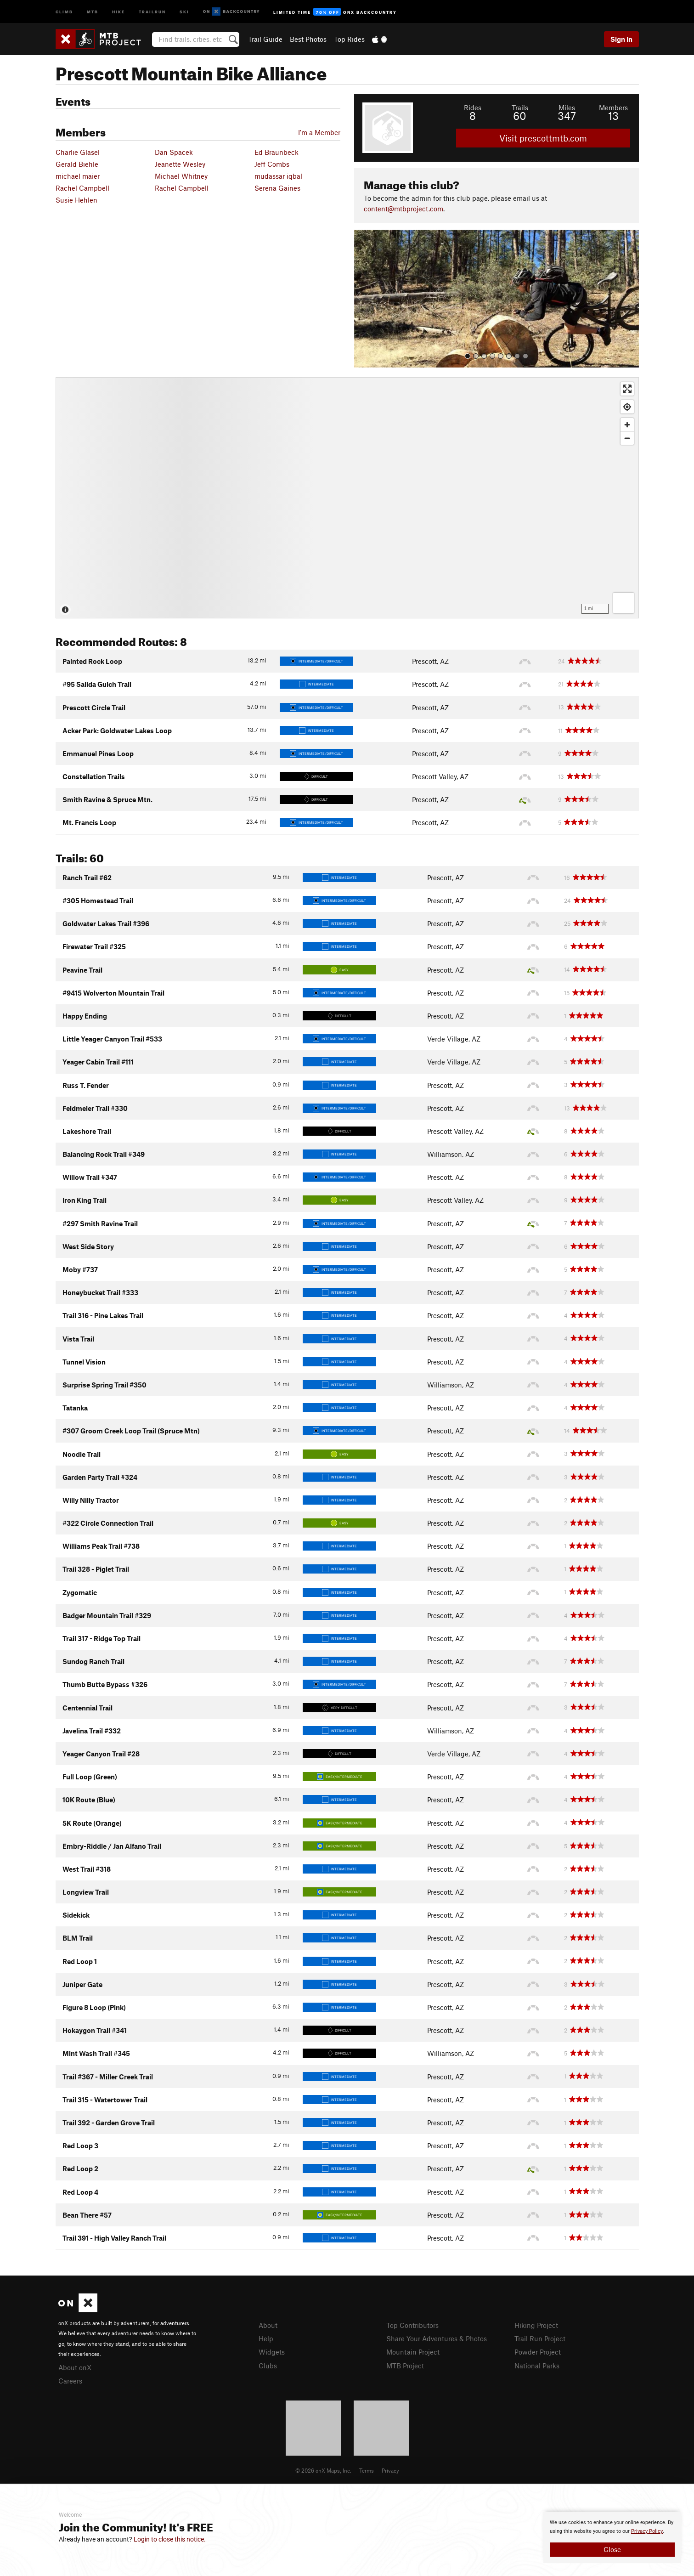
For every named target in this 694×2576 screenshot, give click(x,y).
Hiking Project (536, 2325)
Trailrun (152, 11)
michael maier (78, 176)
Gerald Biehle (77, 164)
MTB (92, 11)
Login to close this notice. (170, 2539)
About (268, 2325)
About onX (74, 2367)
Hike (118, 11)
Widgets (272, 2352)
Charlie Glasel (78, 152)
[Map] (347, 498)
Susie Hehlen (76, 200)
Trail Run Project (539, 2338)
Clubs (268, 2365)
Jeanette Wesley (180, 164)
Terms (366, 2470)
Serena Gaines (277, 188)
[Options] (623, 603)
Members (613, 107)
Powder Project (537, 2352)
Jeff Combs (271, 164)
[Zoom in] (627, 424)
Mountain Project (413, 2352)
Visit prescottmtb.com (543, 138)
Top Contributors (412, 2325)
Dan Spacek (174, 152)
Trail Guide (265, 39)
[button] (363, 299)
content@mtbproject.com (403, 208)
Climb (64, 11)
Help (266, 2338)
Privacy (390, 2470)
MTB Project (405, 2365)
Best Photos (308, 39)
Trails (520, 107)
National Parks (536, 2365)
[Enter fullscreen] (627, 389)
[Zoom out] (627, 438)
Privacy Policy (647, 2531)
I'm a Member (319, 132)
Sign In (621, 39)
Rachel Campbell (82, 188)
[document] (612, 2537)
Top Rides (349, 39)
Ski (184, 11)
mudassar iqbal (278, 176)
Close (612, 2549)
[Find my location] (627, 406)
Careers (70, 2381)
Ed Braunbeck (276, 152)
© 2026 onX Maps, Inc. (323, 2470)
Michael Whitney (181, 176)
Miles (567, 107)
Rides (472, 107)
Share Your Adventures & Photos (436, 2338)
